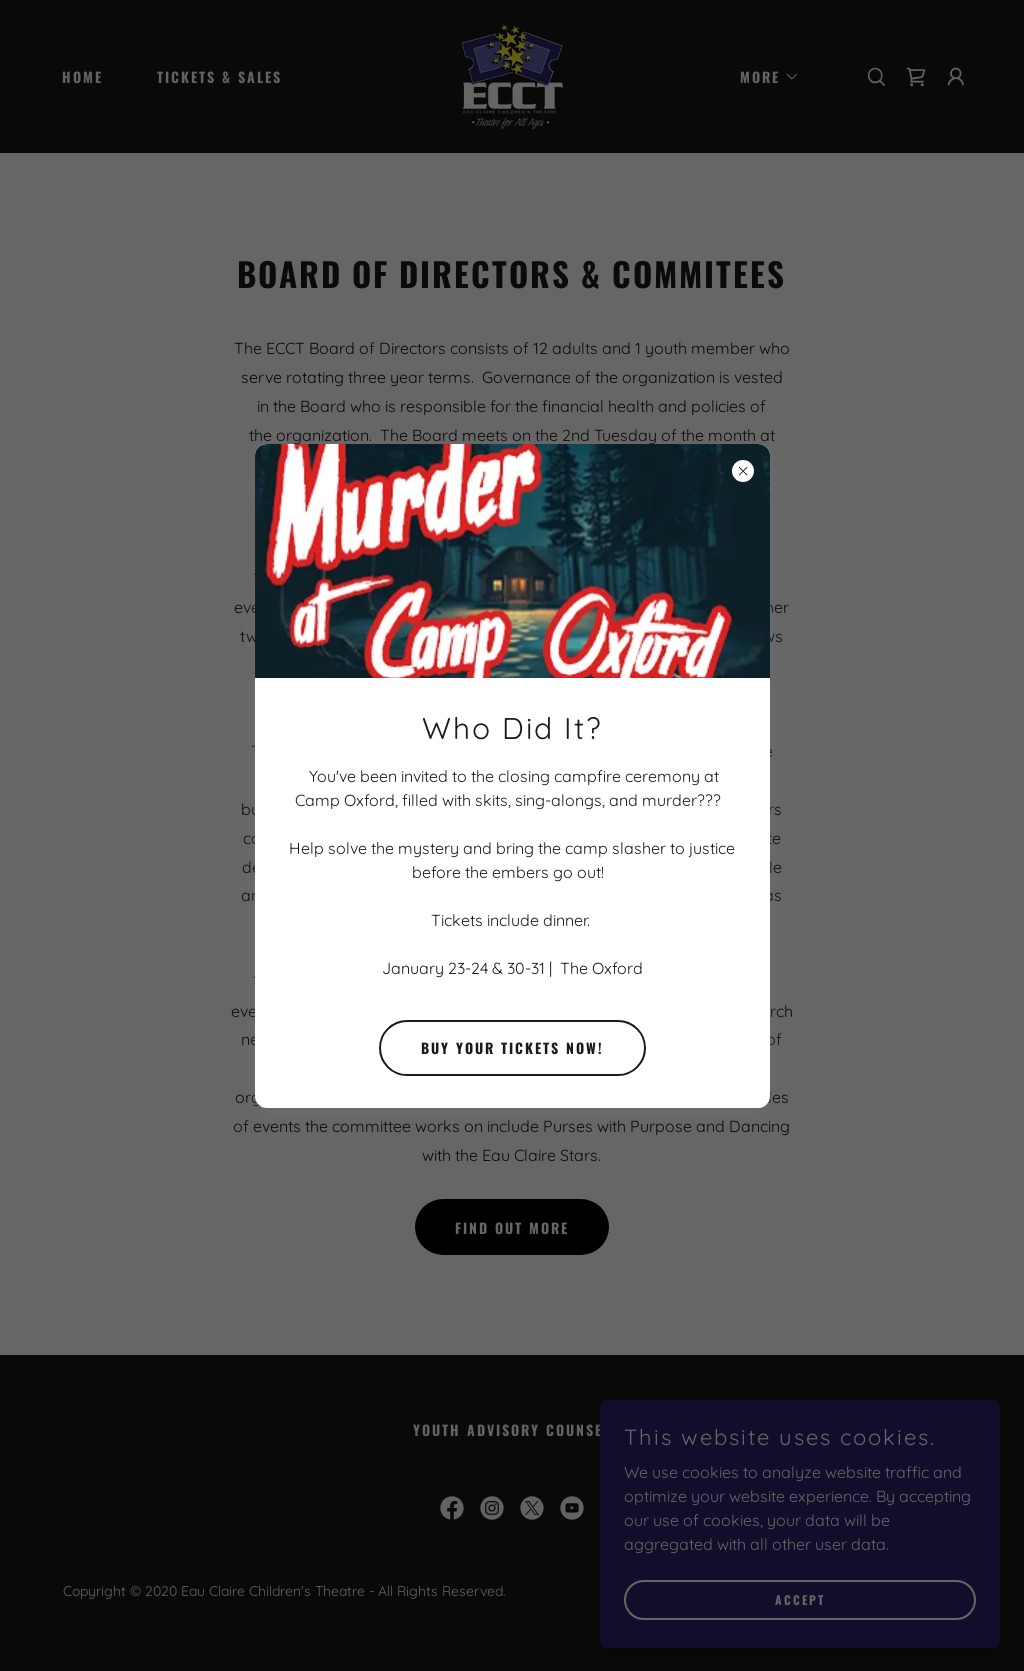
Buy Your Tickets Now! (512, 1047)
